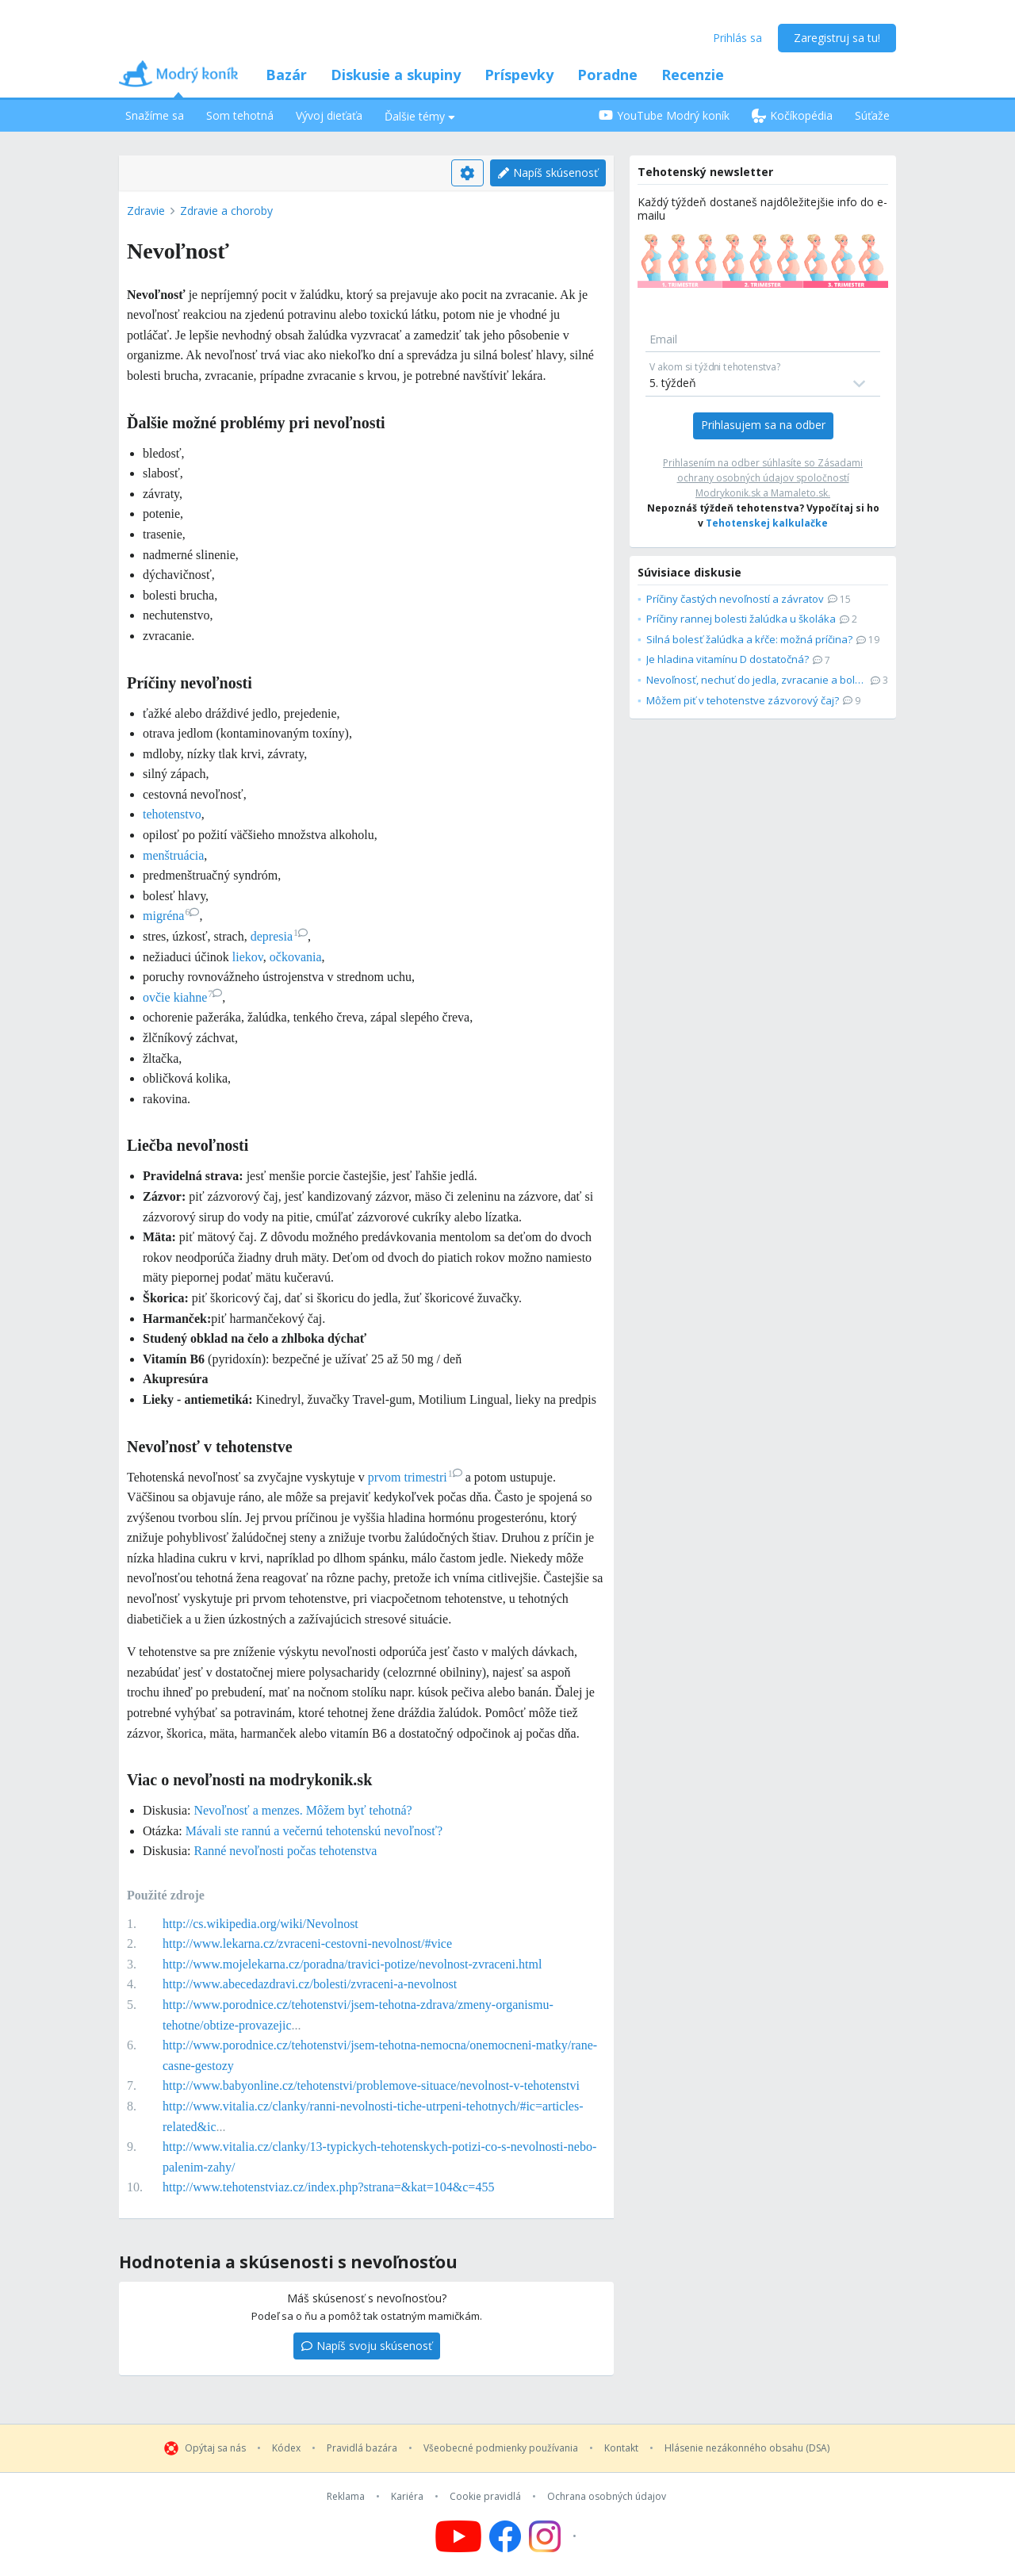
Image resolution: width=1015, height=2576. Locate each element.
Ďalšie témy (420, 116)
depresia (279, 936)
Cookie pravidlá (485, 2496)
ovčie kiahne (182, 997)
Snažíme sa (154, 115)
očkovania (296, 957)
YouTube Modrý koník (664, 115)
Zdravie (146, 210)
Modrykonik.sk (727, 493)
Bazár (286, 74)
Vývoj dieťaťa (329, 115)
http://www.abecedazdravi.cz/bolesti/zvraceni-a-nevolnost (310, 1984)
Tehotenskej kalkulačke (767, 523)
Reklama (346, 2496)
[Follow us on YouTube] (458, 2536)
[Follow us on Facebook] (505, 2536)
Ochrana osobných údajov (606, 2496)
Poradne (607, 74)
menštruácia (173, 855)
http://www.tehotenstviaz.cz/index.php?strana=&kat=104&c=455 (328, 2187)
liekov (247, 957)
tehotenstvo (172, 814)
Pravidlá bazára (362, 2448)
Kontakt (621, 2448)
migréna (171, 915)
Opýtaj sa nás (215, 2448)
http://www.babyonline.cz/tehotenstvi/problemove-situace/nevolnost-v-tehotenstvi (371, 2085)
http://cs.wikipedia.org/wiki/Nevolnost (260, 1923)
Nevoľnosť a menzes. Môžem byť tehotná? (302, 1810)
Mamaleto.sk (799, 493)
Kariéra (407, 2496)
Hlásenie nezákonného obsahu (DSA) (747, 2448)
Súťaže (872, 115)
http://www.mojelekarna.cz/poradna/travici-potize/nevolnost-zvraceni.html (352, 1964)
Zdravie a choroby (226, 210)
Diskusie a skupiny (396, 74)
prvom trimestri (415, 1477)
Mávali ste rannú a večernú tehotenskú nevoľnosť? (314, 1831)
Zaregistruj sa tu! (837, 37)
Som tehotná (240, 115)
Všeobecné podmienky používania (500, 2448)
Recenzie (692, 74)
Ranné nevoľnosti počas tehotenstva (285, 1850)
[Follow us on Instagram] (554, 2536)
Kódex (286, 2448)
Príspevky (519, 74)
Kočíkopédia (792, 115)
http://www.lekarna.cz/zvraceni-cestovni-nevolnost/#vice (307, 1943)
